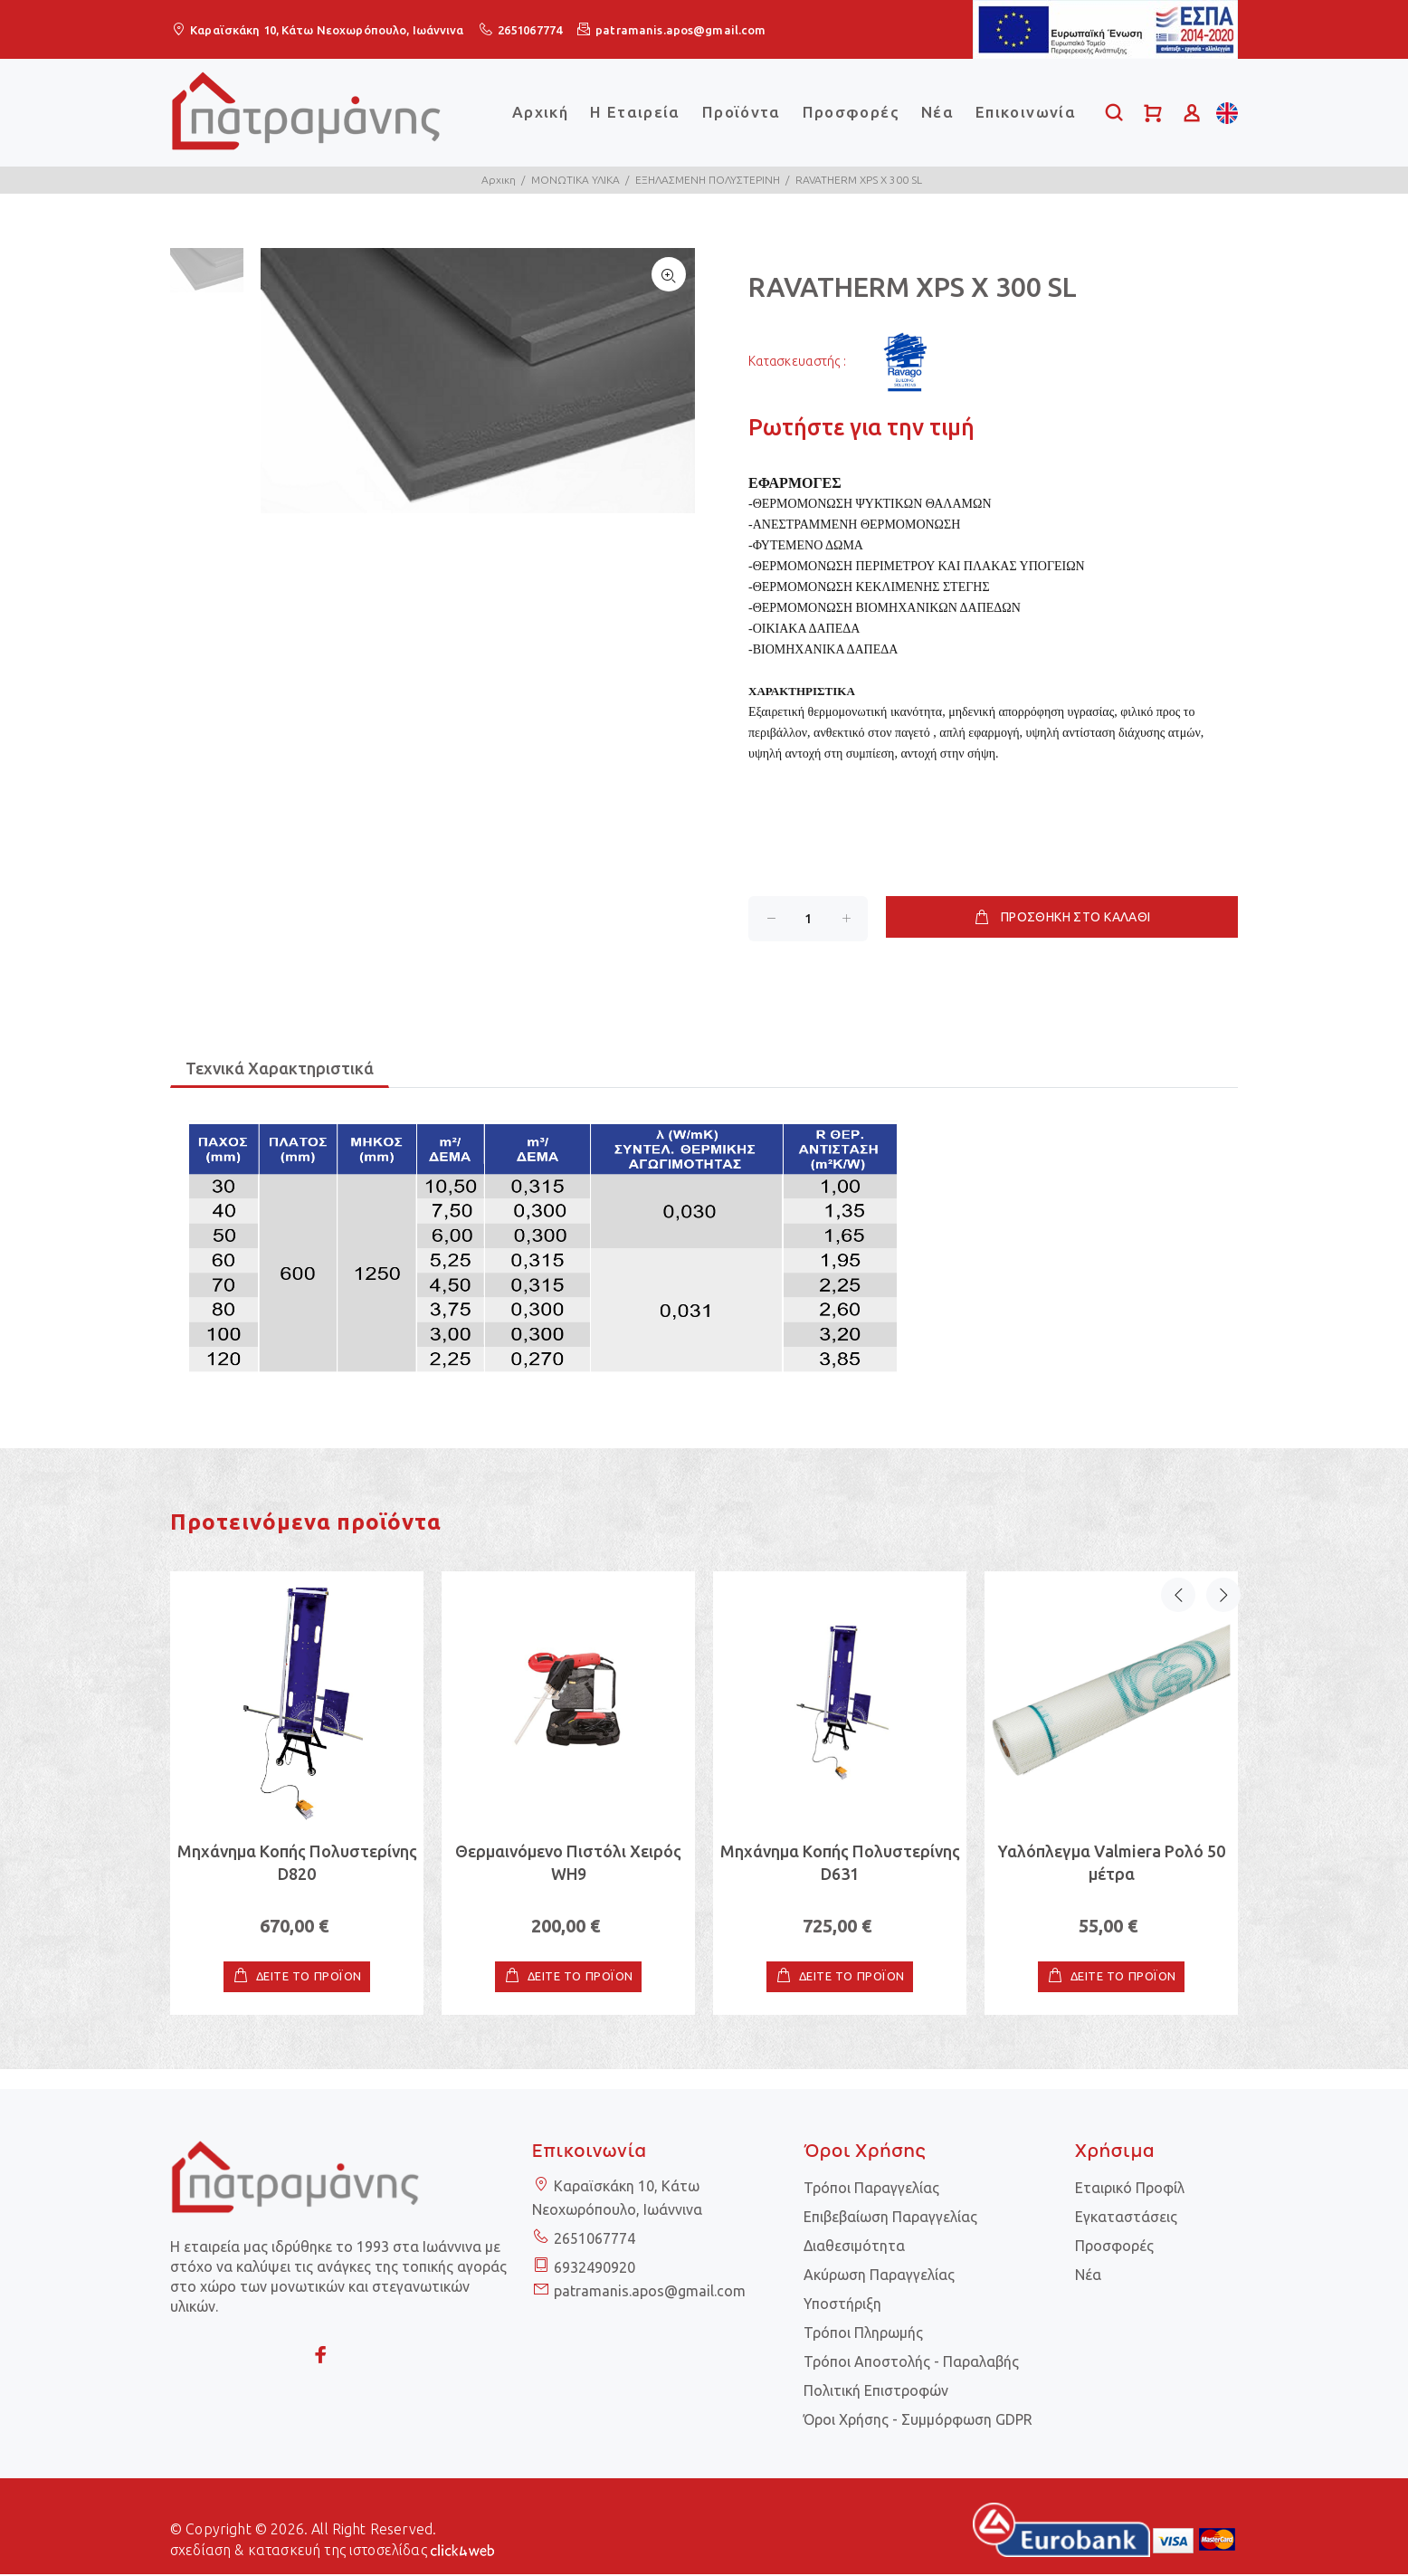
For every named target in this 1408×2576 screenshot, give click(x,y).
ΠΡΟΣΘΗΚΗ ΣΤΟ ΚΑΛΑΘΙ (1061, 918)
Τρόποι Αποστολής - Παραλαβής (911, 2363)
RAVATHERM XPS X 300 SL (858, 180)
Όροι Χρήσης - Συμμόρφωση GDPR (918, 2421)
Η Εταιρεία (635, 111)
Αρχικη (498, 180)
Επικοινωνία (1025, 111)
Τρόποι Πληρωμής (863, 2334)
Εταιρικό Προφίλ (1129, 2189)
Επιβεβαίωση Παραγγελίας (890, 2218)
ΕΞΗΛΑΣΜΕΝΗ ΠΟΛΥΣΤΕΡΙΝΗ (707, 180)
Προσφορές (851, 111)
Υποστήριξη (842, 2305)
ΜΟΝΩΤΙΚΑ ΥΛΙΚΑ (575, 180)
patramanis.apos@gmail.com (680, 30)
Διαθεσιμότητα (854, 2247)
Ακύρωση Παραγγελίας (879, 2276)
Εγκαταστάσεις (1126, 2218)
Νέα (937, 111)
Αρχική (540, 111)
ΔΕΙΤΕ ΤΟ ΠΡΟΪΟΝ (309, 1978)
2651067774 (530, 30)
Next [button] (1220, 1530)
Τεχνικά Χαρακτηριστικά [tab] (280, 1070)
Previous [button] (1178, 1530)
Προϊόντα (741, 111)
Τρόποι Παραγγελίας (871, 2189)
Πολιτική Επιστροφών (876, 2392)
